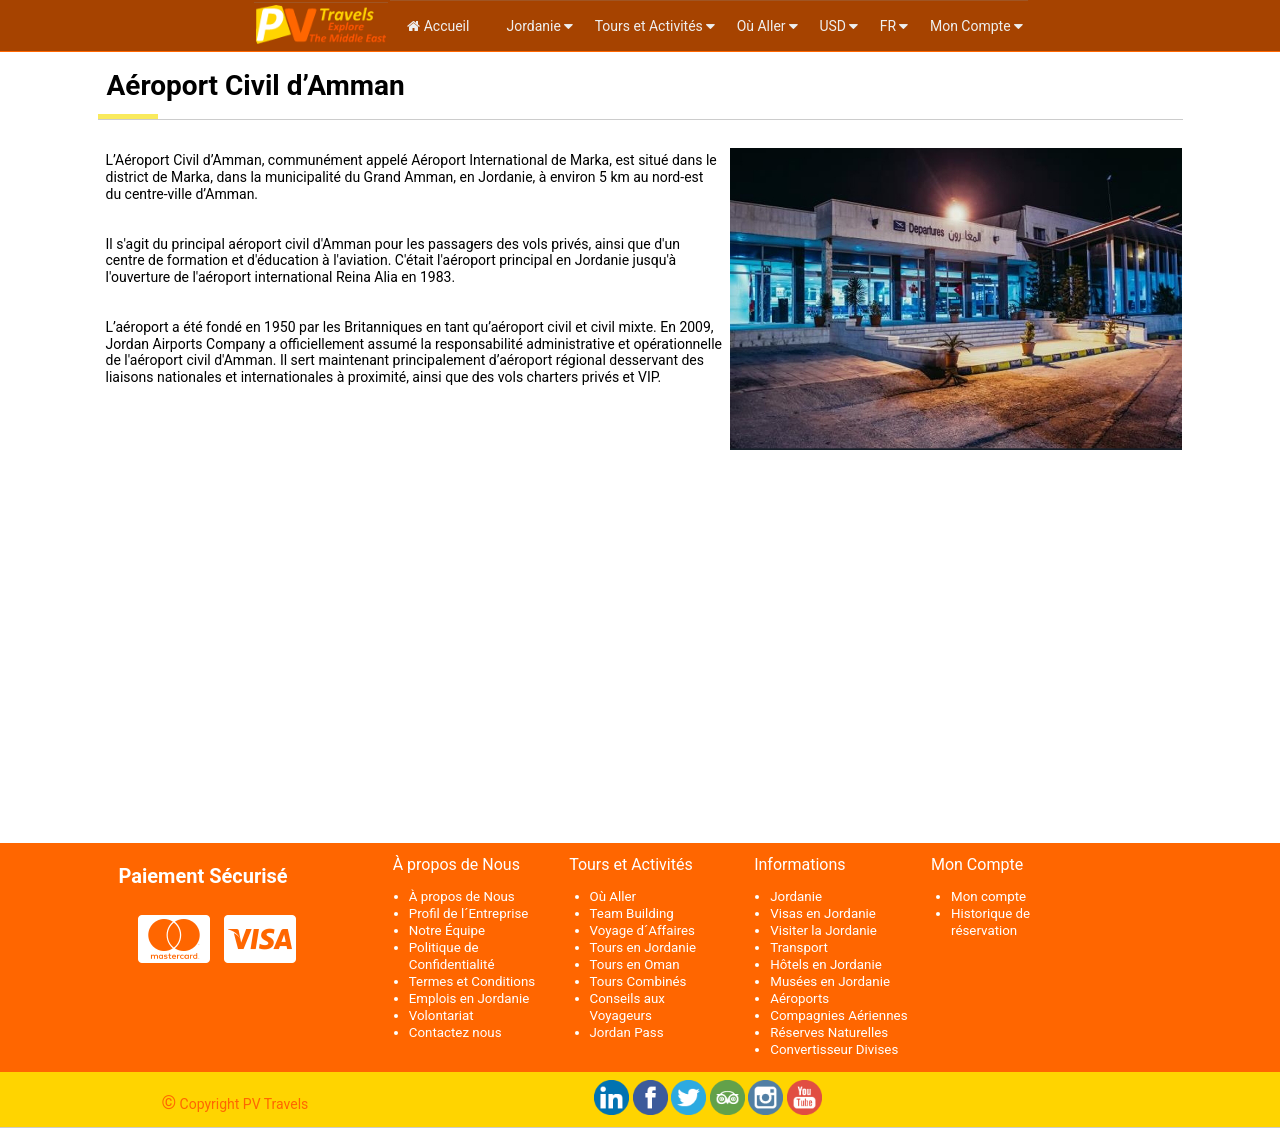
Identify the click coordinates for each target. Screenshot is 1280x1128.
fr (888, 26)
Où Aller (761, 26)
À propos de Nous (462, 896)
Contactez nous (455, 1032)
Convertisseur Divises (834, 1049)
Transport (799, 947)
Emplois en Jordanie (469, 998)
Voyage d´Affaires (643, 930)
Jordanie (532, 26)
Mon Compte (970, 26)
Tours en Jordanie (643, 947)
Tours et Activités (649, 26)
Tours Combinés (638, 981)
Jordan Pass (627, 1032)
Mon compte (988, 896)
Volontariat (441, 1015)
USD (832, 26)
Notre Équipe (447, 930)
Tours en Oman (635, 964)
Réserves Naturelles (829, 1032)
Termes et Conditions (472, 981)
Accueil (438, 26)
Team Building (632, 913)
